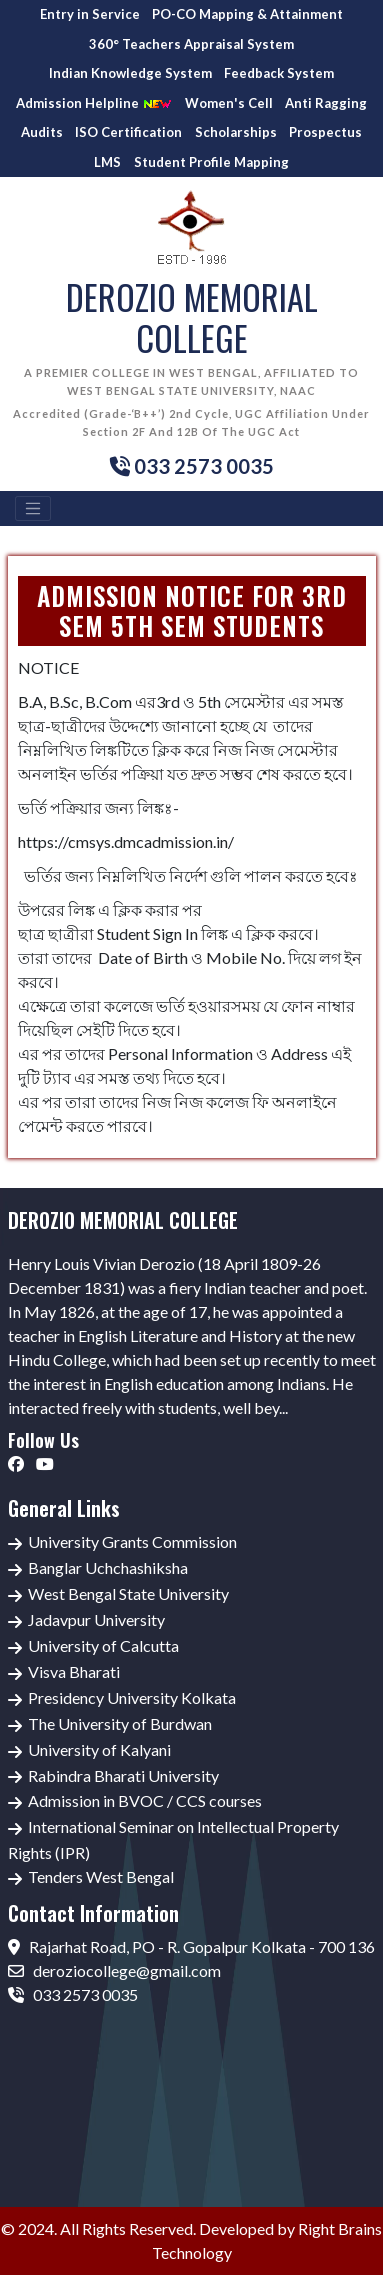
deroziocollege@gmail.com (114, 1970)
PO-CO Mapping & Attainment (247, 14)
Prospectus (325, 132)
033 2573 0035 (73, 1994)
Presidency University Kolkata (132, 1697)
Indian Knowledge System (130, 73)
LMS (107, 162)
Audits (42, 132)
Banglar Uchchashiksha (108, 1567)
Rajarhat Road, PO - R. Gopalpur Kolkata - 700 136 (191, 1946)
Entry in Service (90, 14)
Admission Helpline (94, 103)
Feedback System (279, 73)
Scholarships (236, 132)
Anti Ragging (326, 103)
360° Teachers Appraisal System (191, 44)
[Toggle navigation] (33, 509)
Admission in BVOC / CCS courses (145, 1800)
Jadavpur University (96, 1619)
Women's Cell (229, 103)
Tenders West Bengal (101, 1876)
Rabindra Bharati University (123, 1775)
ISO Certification (128, 132)
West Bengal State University (128, 1593)
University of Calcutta (103, 1645)
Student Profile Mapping (211, 162)
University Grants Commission (132, 1541)
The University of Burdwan (120, 1723)
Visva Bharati (74, 1671)
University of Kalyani (99, 1749)
